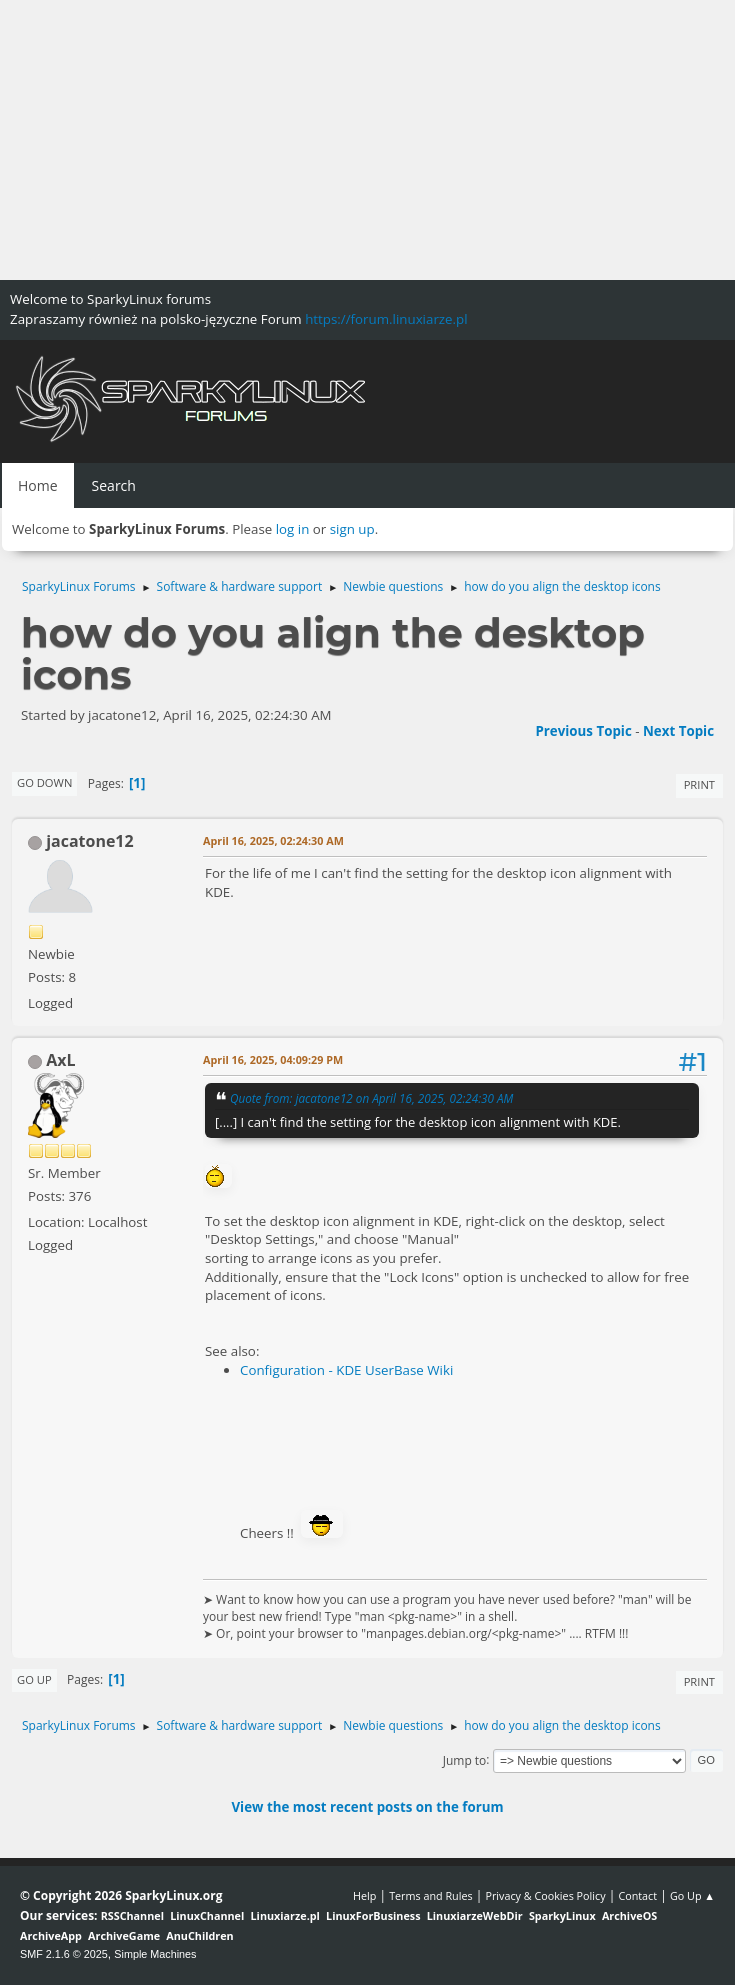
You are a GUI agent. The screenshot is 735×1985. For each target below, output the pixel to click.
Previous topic (583, 731)
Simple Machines (155, 1954)
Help (364, 1895)
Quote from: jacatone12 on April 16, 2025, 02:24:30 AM (371, 1098)
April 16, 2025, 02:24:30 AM (273, 840)
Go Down (44, 782)
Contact (637, 1895)
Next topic (678, 731)
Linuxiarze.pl (285, 1915)
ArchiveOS (629, 1915)
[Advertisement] (367, 140)
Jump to (465, 1759)
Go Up (34, 1679)
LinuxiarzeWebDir (475, 1915)
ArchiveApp (51, 1935)
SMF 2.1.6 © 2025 (64, 1954)
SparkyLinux (562, 1915)
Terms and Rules (431, 1895)
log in (293, 529)
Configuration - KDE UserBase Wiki (346, 1370)
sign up (352, 529)
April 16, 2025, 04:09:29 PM (273, 1059)
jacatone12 (89, 841)
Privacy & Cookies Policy (545, 1895)
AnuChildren (199, 1935)
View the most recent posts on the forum (367, 1807)
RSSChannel (132, 1915)
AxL (60, 1060)
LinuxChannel (207, 1915)
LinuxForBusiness (373, 1915)
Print (699, 784)
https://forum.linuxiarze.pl (386, 319)
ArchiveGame (124, 1935)
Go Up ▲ (692, 1895)
